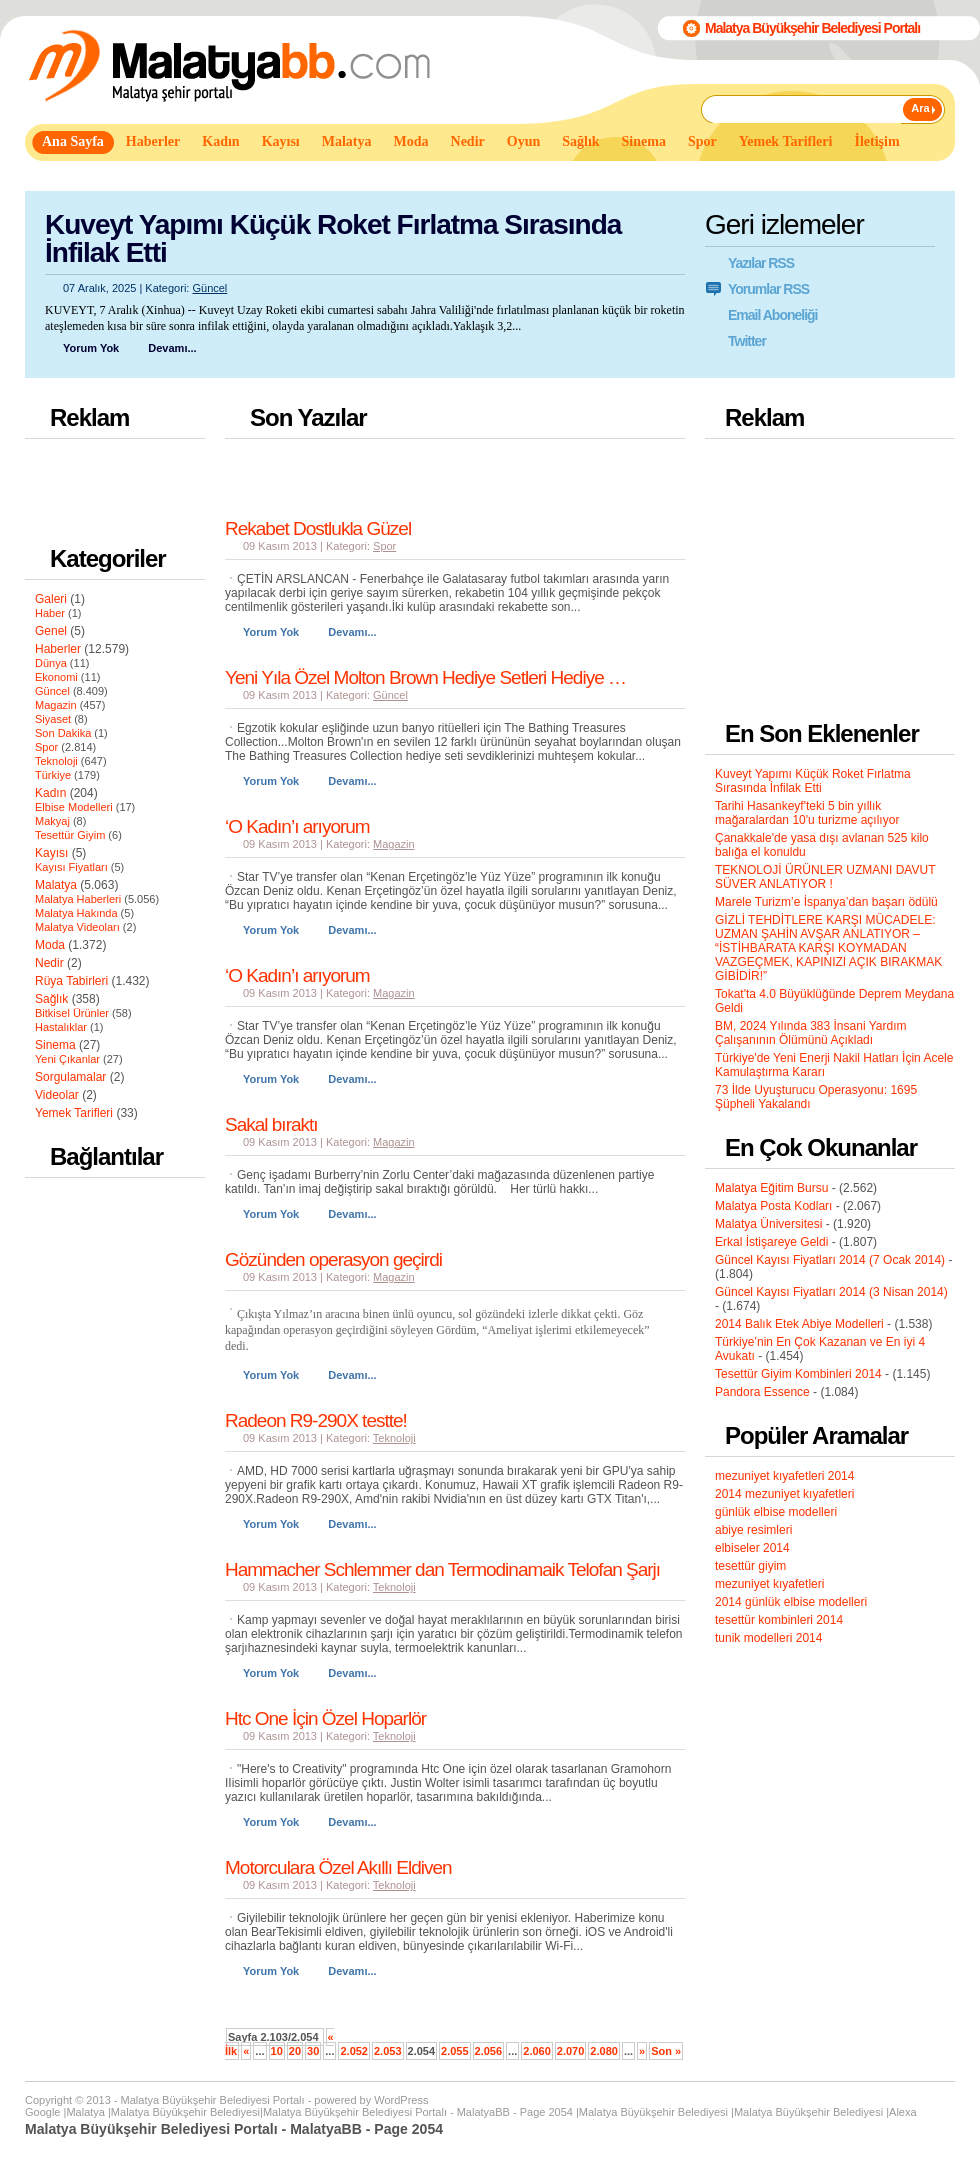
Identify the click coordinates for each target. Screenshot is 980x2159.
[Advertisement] (389, 178)
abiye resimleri (753, 1530)
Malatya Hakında (76, 913)
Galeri (51, 599)
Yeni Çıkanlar (67, 1059)
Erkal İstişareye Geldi (771, 1242)
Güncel (209, 288)
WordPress (401, 2100)
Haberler (58, 649)
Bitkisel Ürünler (72, 1013)
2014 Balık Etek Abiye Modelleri (799, 1324)
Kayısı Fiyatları (71, 867)
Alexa (903, 2112)
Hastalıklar (61, 1027)
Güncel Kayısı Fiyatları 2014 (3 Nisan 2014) (831, 1292)
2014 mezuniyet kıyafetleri (784, 1494)
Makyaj (52, 821)
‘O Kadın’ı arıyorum (297, 826)
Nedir (49, 963)
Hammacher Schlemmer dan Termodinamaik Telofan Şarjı (442, 1569)
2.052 (354, 2051)
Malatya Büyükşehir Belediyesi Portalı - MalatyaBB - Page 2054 (418, 2112)
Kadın (50, 793)
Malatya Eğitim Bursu (771, 1188)
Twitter (747, 341)
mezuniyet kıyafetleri (769, 1584)
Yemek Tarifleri (74, 1113)
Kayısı (51, 853)
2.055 (455, 2051)
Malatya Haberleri (78, 899)
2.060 (537, 2051)
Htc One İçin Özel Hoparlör (325, 1718)
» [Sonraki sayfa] (642, 2051)
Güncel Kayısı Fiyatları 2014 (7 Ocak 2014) (830, 1260)
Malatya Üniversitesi (768, 1224)
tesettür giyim (750, 1566)
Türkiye (53, 775)
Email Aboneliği (773, 315)
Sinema (55, 1045)
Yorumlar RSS (768, 289)
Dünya (51, 663)
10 (277, 2051)
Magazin (56, 705)
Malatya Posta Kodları (773, 1206)
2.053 (388, 2051)
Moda (50, 945)
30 (313, 2051)
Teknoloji (56, 761)
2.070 (571, 2051)
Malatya (56, 885)
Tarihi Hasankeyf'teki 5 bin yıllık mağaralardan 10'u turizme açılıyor (807, 813)
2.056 (489, 2051)
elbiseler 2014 (752, 1548)
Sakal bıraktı (271, 1124)
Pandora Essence (762, 1392)
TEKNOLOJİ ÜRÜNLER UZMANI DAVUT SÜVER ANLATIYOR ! (825, 877)
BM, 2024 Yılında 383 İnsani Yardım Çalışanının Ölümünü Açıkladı (810, 1033)
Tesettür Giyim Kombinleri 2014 (798, 1374)
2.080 (604, 2051)
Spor (46, 747)
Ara (920, 108)
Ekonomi (56, 677)
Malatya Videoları (77, 927)
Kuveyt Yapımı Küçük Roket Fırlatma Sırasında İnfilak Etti (333, 238)
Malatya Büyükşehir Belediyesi (185, 2112)
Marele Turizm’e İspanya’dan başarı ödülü (826, 902)
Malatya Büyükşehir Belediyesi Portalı (812, 28)
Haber (50, 613)
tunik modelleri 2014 (768, 1638)
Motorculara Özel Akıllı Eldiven (338, 1867)
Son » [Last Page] (666, 2051)
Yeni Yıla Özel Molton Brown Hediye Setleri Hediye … (425, 677)
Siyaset (53, 719)
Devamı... (172, 348)
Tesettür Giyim (70, 835)
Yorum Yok (91, 348)
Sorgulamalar (70, 1077)
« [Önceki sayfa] (246, 2051)
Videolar (57, 1095)
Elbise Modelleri (74, 807)
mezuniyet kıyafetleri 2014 (784, 1476)
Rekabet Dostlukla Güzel (318, 528)
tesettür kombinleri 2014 (779, 1620)
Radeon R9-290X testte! (316, 1420)
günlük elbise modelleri (776, 1512)
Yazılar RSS (761, 263)
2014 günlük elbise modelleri (791, 1602)
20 (295, 2051)
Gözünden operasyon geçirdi (333, 1259)
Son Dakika (63, 733)
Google (42, 2112)
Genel (51, 631)
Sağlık (51, 999)
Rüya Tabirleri (71, 981)
